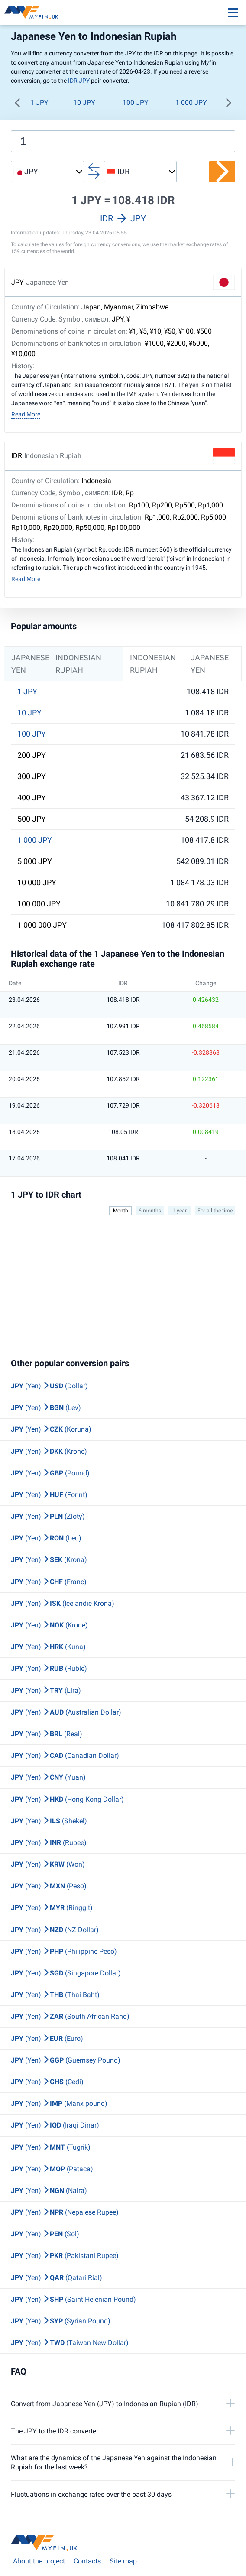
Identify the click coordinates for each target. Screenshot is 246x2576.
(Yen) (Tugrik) (51, 2147)
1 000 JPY (191, 102)
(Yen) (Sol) (45, 2234)
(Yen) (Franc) (49, 1582)
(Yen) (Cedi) (47, 2082)
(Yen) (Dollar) (49, 1386)
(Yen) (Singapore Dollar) (66, 1973)
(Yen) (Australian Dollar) (66, 1712)
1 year (179, 1211)
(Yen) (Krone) (49, 1451)
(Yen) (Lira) (46, 1690)
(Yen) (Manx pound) (59, 2103)
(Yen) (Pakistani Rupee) (65, 2255)
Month (120, 1211)
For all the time (215, 1211)
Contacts (87, 2561)
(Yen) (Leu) (46, 1538)
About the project (39, 2561)
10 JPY (84, 102)
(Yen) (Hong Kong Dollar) (67, 1799)
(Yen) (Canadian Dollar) (65, 1755)
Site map (123, 2561)
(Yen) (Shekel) (49, 1821)
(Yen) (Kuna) (48, 1647)
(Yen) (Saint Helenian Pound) (73, 2299)
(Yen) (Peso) (49, 1886)
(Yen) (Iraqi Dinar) (55, 2125)
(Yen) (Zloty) (48, 1516)
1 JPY (39, 102)
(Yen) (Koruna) (51, 1429)
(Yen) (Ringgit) (52, 1908)
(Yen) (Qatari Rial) (56, 2278)
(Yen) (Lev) (46, 1407)
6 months (150, 1211)
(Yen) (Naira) (49, 2190)
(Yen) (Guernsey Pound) (65, 2060)
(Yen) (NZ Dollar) (55, 1930)
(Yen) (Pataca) (52, 2169)
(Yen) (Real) (46, 1734)
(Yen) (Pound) (50, 1473)
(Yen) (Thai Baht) (55, 1995)
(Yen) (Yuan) (48, 1777)
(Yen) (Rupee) (49, 1843)
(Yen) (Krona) (49, 1560)
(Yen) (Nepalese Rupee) (65, 2212)
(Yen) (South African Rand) (70, 2016)
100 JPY (136, 102)
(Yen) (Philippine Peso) (64, 1951)
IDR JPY (79, 80)
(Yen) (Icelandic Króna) (62, 1603)
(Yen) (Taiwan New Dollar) (70, 2343)
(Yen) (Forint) (49, 1495)
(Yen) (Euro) (47, 2038)
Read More (25, 414)
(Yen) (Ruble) (49, 1668)
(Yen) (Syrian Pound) (60, 2321)
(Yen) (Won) (48, 1864)
